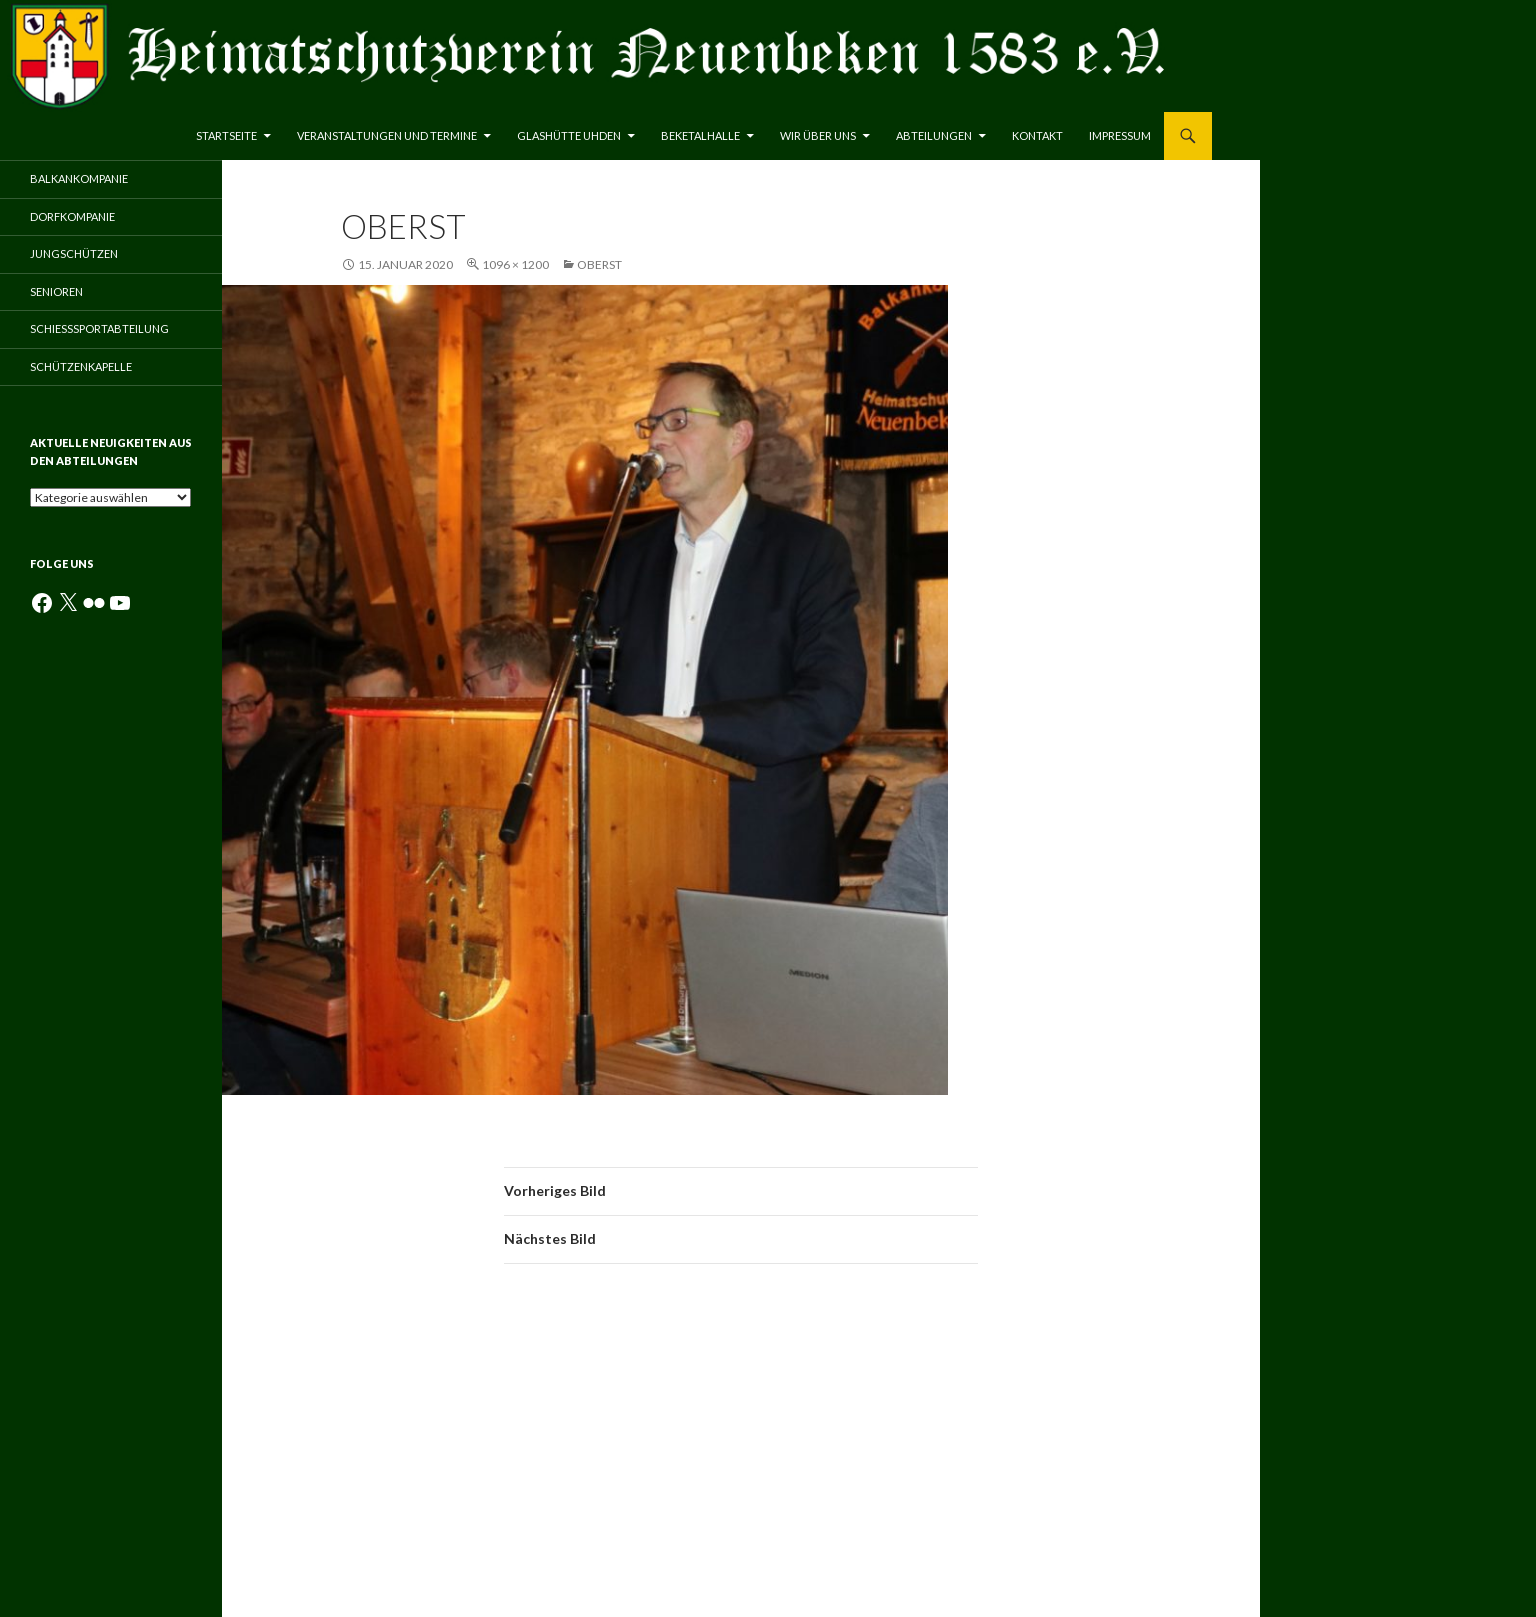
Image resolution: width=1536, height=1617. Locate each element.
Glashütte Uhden (569, 135)
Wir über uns (818, 135)
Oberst (599, 264)
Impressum (1120, 135)
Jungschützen (74, 253)
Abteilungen (934, 135)
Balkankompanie (79, 178)
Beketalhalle (700, 135)
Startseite (226, 135)
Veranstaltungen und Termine (387, 135)
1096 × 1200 (515, 264)
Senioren (56, 291)
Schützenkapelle (81, 366)
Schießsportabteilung (99, 328)
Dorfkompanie (72, 216)
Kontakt (1037, 135)
